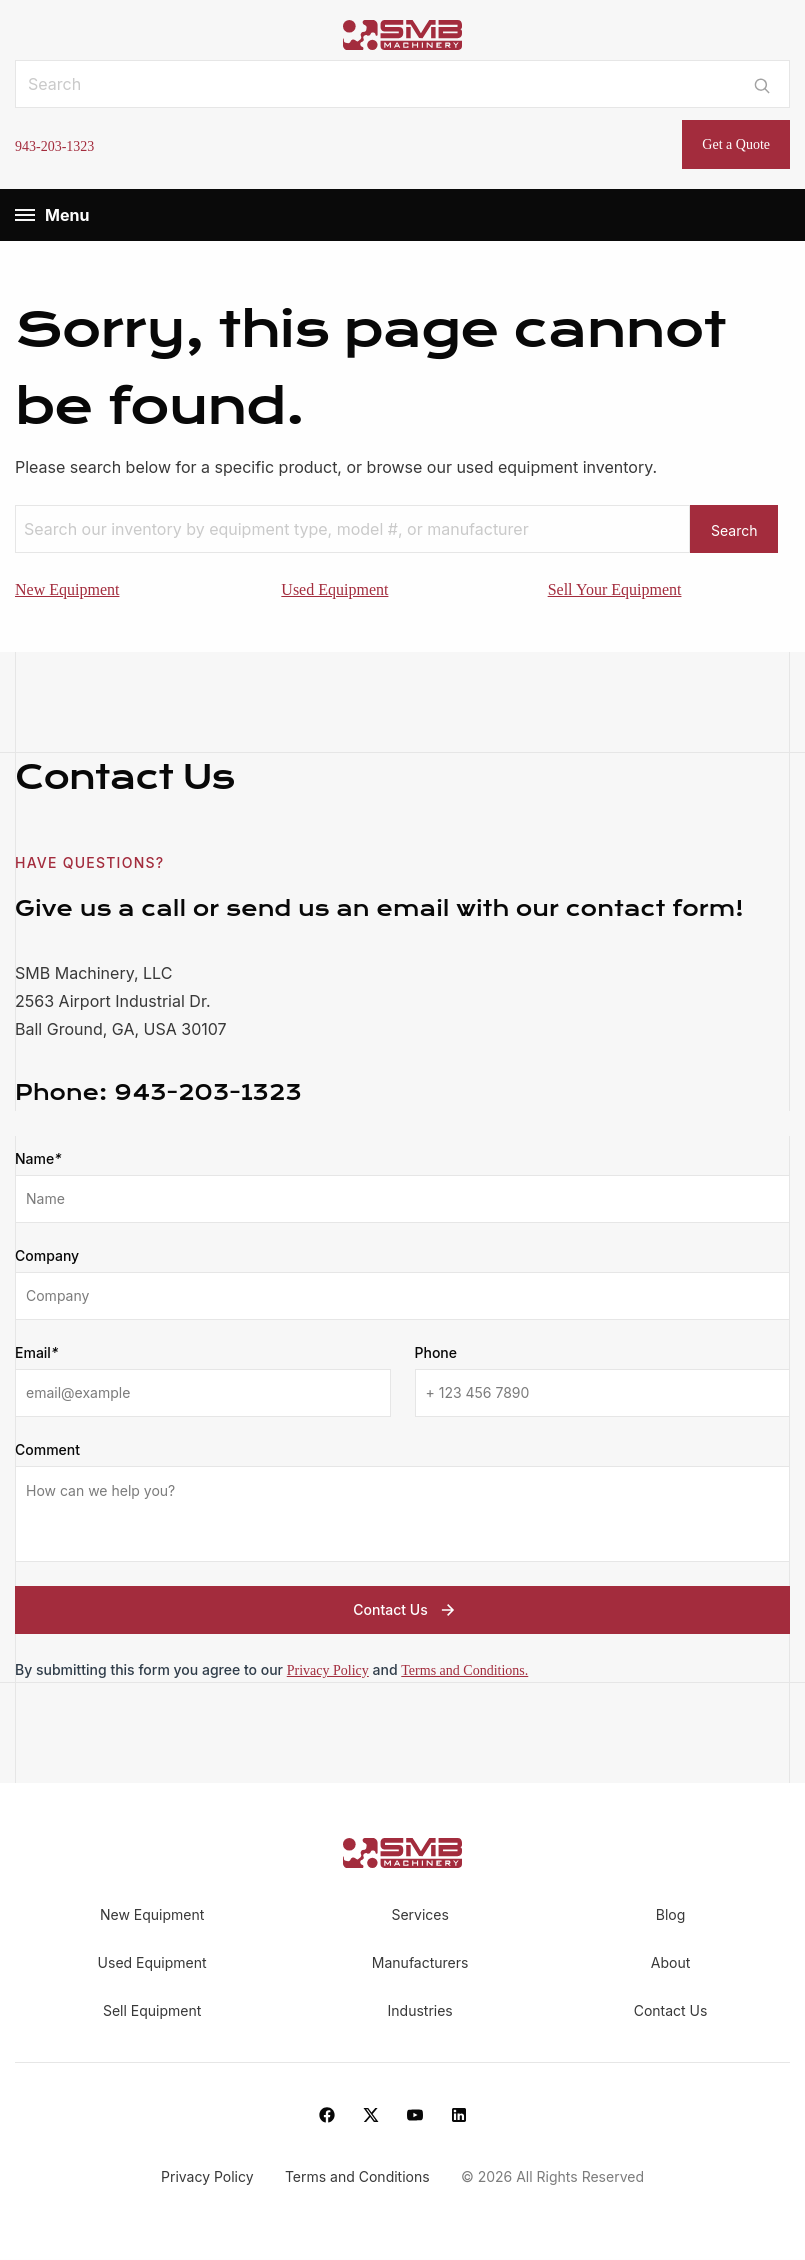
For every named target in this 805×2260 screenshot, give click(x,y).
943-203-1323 (54, 146)
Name (38, 1159)
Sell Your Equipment (615, 589)
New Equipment (67, 589)
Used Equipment (334, 589)
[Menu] (25, 215)
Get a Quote (736, 144)
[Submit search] (762, 84)
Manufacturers (420, 1962)
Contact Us (406, 1610)
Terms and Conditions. (464, 1670)
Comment (47, 1449)
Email (36, 1353)
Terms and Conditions (359, 2177)
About (670, 1962)
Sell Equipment (152, 2010)
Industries (420, 2010)
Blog (671, 1914)
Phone (436, 1352)
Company (47, 1255)
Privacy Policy (328, 1670)
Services (419, 1914)
